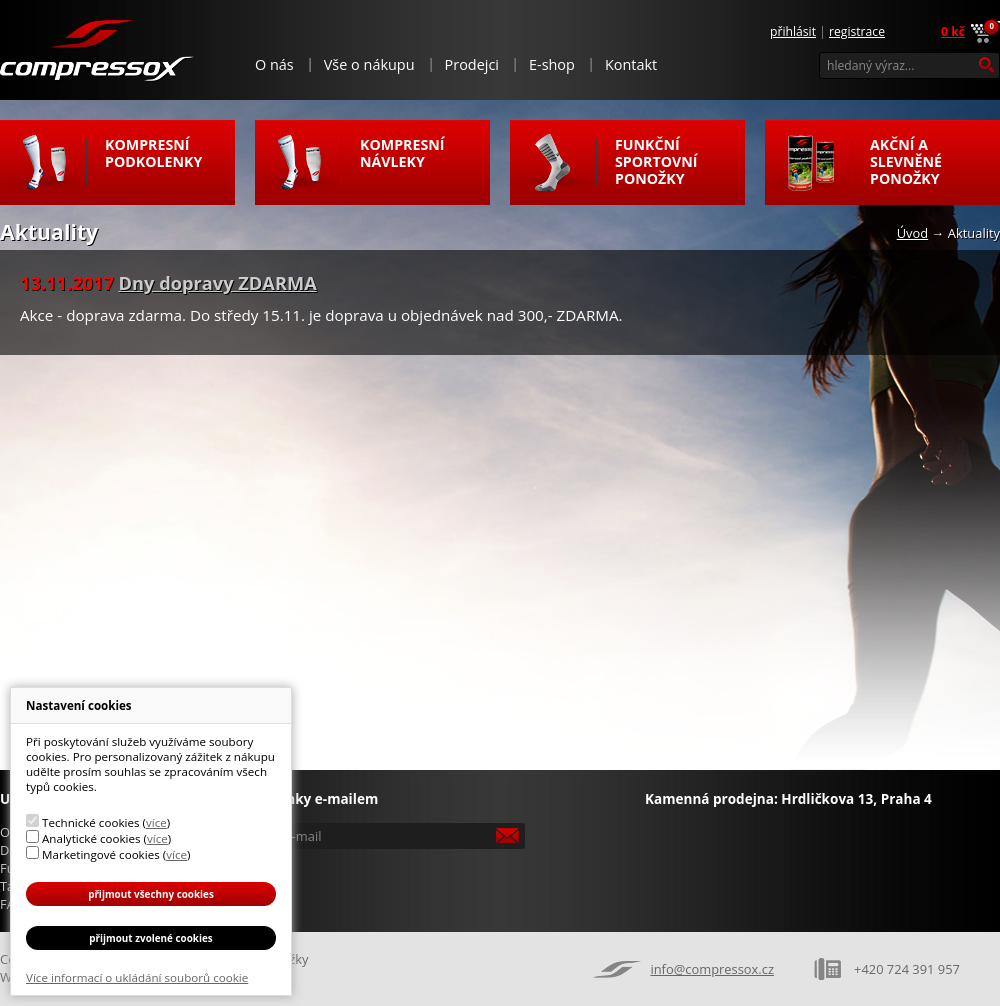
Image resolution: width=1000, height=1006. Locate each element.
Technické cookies (90, 822)
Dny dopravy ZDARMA (218, 283)
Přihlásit (793, 31)
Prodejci (472, 64)
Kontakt (631, 64)
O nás (274, 64)
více (156, 822)
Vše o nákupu (369, 64)
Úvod (913, 233)
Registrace (857, 31)
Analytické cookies (91, 838)
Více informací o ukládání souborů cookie (137, 977)
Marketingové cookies (101, 854)
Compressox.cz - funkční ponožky (98, 49)
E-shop (552, 64)
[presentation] (392, 884)
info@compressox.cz (712, 969)
